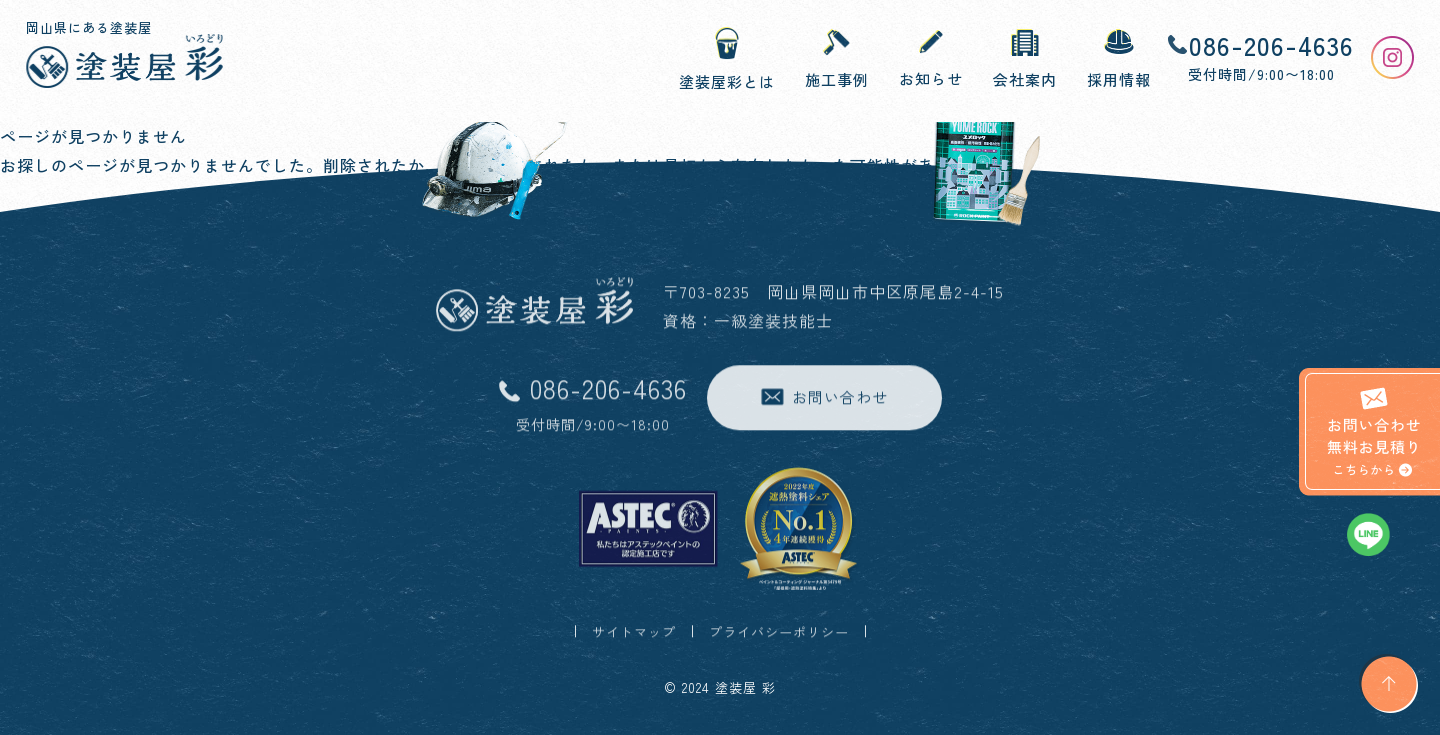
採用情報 (1119, 59)
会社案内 (1025, 60)
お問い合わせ (824, 398)
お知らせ (931, 59)
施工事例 (837, 59)
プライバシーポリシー (779, 633)
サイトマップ (634, 633)
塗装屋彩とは (727, 59)
